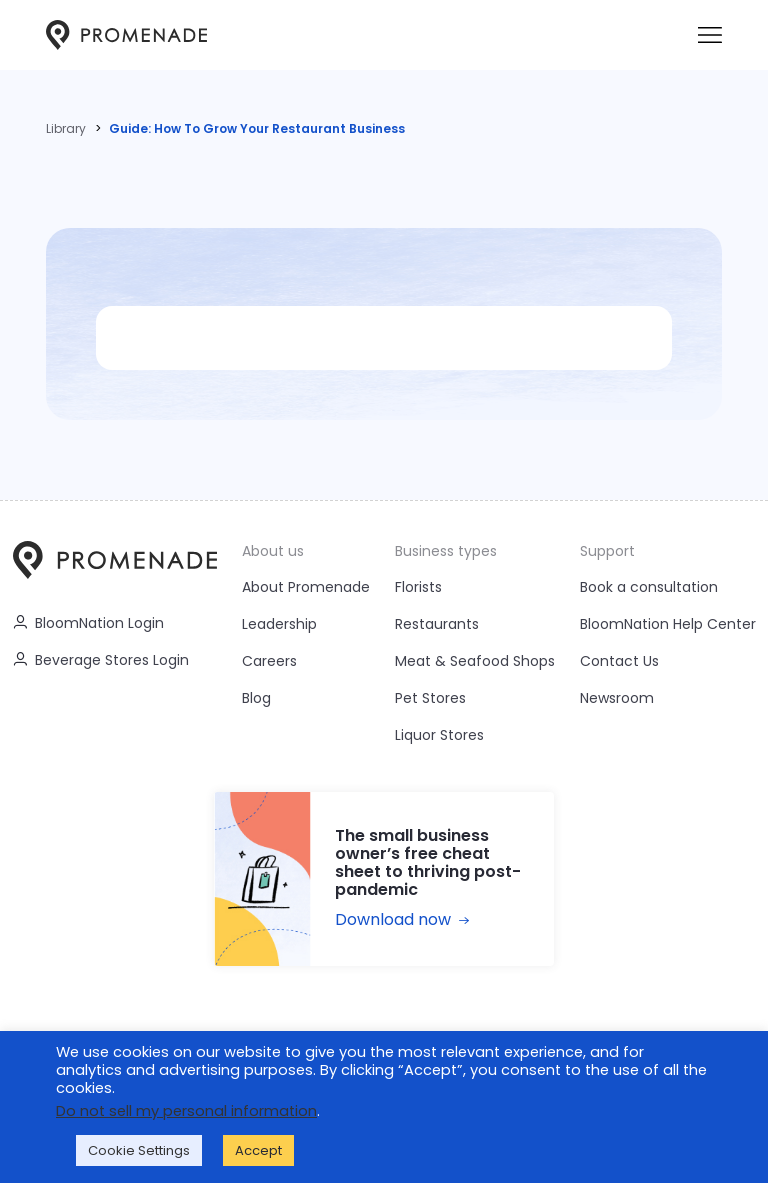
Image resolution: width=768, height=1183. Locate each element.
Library (66, 128)
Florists (418, 587)
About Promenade (306, 587)
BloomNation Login (88, 623)
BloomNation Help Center (668, 624)
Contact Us (619, 661)
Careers (269, 661)
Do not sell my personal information (186, 1111)
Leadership (279, 624)
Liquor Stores (439, 735)
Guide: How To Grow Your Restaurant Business (257, 128)
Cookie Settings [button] (139, 1150)
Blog (256, 698)
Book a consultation (649, 587)
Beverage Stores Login (101, 660)
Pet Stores (430, 698)
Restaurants (437, 624)
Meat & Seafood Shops (475, 661)
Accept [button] (258, 1150)
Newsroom (617, 698)
